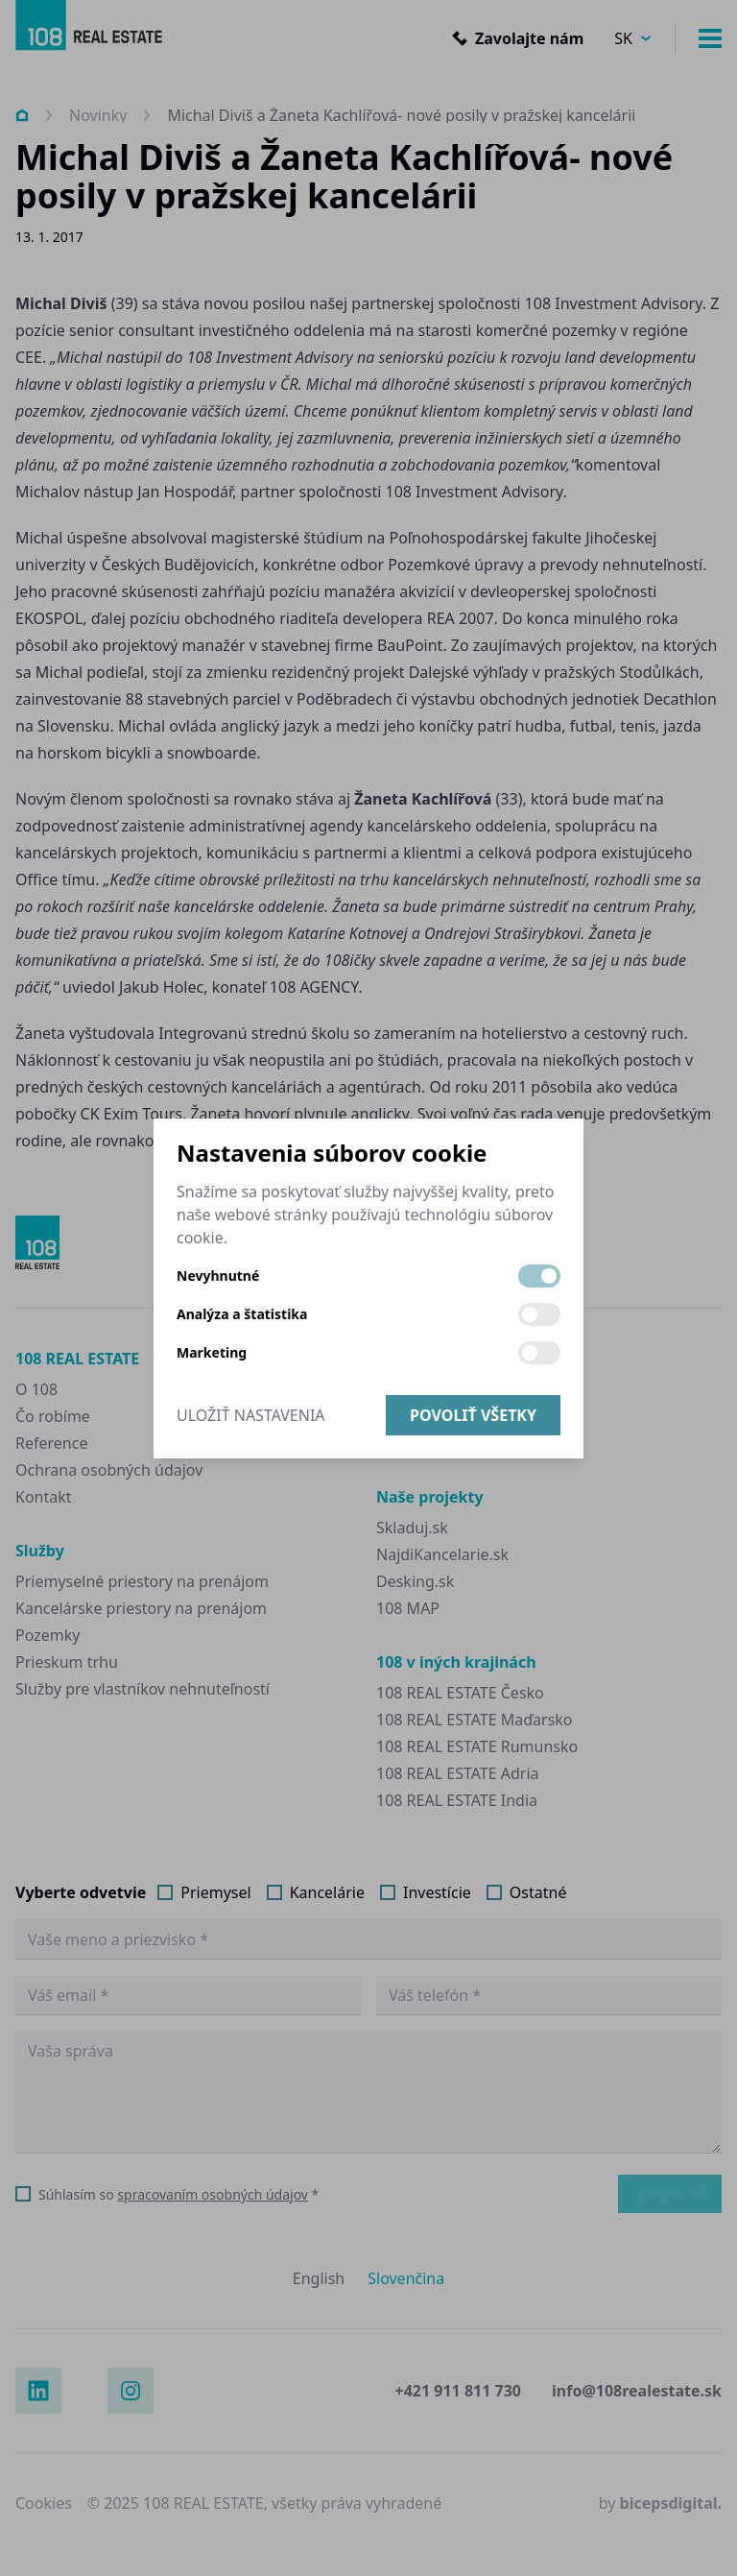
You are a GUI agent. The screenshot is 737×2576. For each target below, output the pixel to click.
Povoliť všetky (473, 1415)
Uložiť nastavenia (251, 1415)
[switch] (539, 1276)
